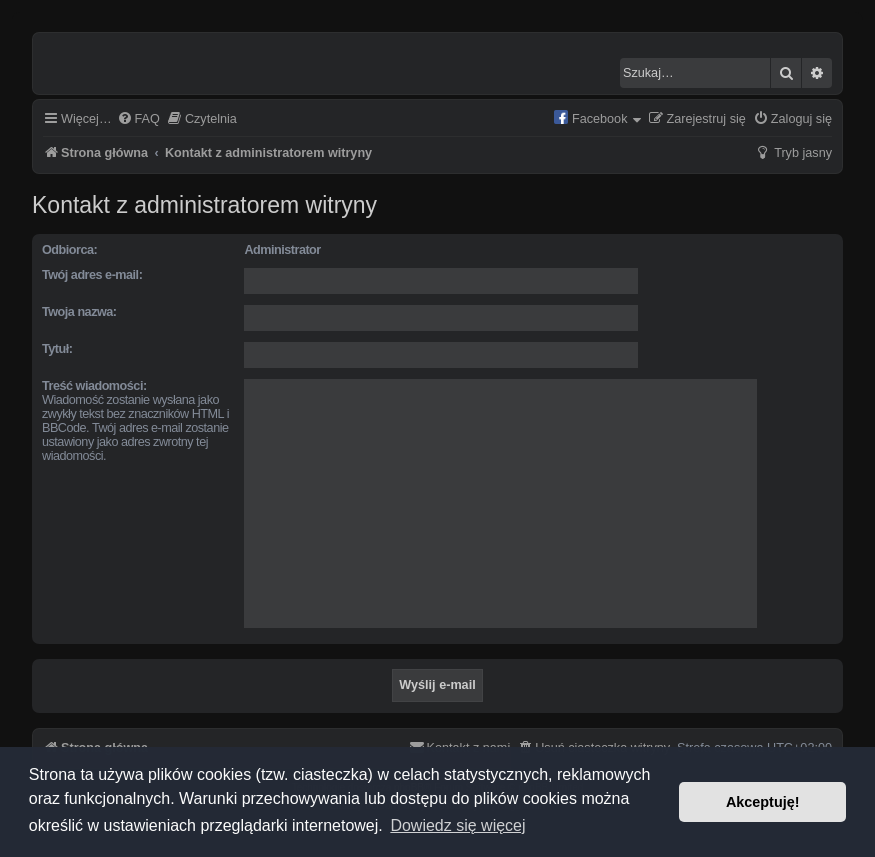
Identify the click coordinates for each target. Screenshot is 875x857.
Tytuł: (57, 349)
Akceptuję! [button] (763, 802)
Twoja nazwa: (79, 312)
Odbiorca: (69, 250)
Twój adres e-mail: (92, 275)
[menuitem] (138, 120)
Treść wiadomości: (94, 386)
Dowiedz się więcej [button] (457, 825)
